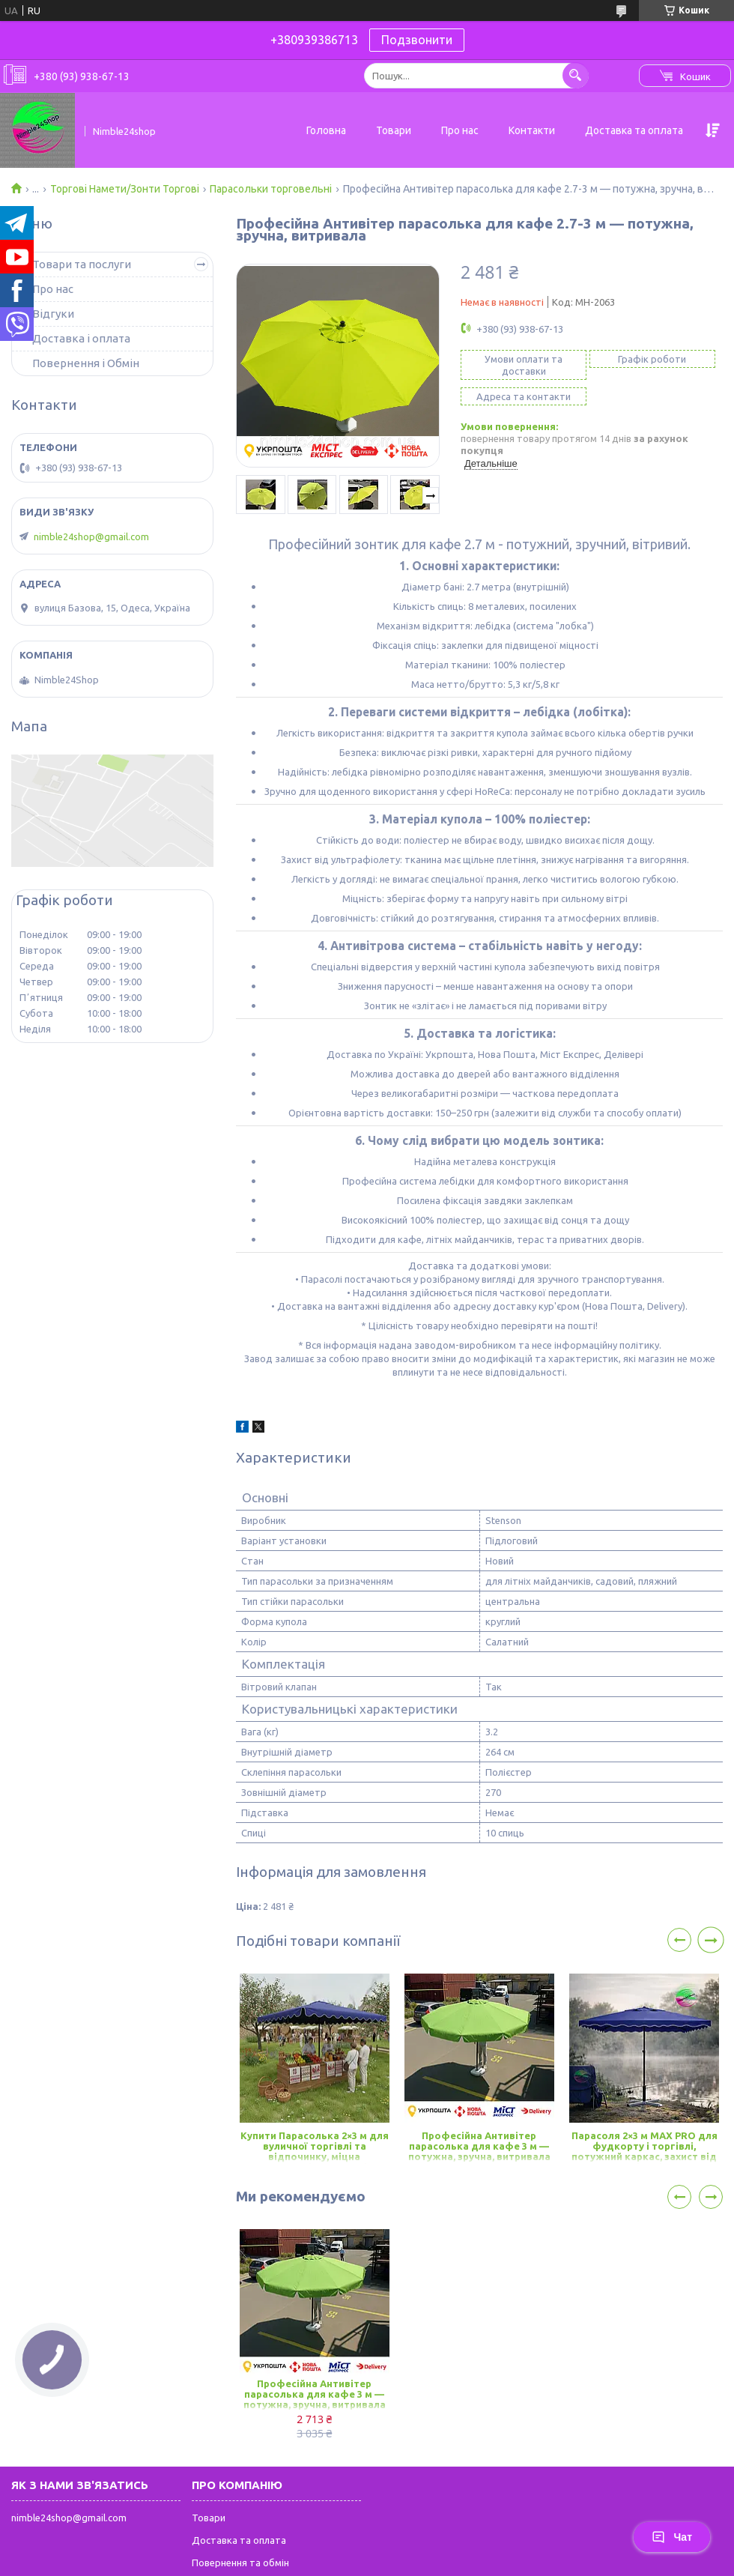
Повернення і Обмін (85, 363)
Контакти (532, 130)
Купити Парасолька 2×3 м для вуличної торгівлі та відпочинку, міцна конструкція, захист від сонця (314, 2147)
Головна (326, 130)
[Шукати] (575, 75)
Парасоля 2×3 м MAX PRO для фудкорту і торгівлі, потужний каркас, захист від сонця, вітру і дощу (644, 2147)
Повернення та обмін (240, 2562)
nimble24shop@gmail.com (91, 536)
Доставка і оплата (81, 338)
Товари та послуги (81, 264)
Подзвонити (416, 39)
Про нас (460, 130)
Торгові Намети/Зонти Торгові (124, 189)
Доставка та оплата (634, 130)
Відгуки (53, 313)
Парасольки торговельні (271, 189)
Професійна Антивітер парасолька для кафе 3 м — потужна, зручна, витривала (479, 2146)
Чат (672, 2537)
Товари (393, 130)
